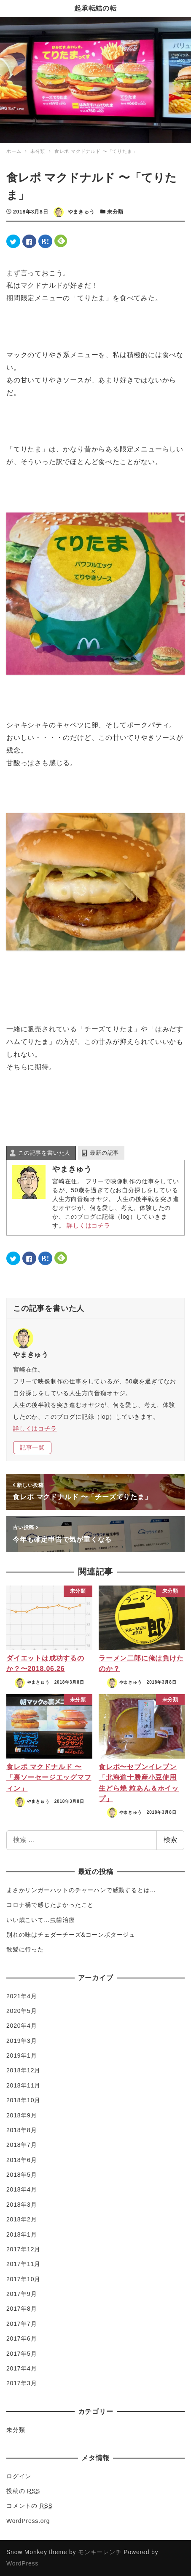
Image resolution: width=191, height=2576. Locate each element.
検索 (170, 1839)
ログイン (18, 2476)
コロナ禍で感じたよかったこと (50, 1904)
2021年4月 (21, 1996)
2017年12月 (23, 2249)
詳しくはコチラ (88, 1225)
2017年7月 (21, 2323)
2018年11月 (23, 2085)
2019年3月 (21, 2040)
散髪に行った (25, 1949)
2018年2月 (21, 2219)
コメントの (29, 2505)
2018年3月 (21, 2204)
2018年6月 (21, 2160)
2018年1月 (21, 2234)
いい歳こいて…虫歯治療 (40, 1920)
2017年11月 (23, 2264)
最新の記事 (104, 1153)
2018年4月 (21, 2189)
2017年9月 (21, 2293)
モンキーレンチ (100, 2552)
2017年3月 (21, 2383)
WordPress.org (28, 2520)
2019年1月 (21, 2055)
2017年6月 (21, 2338)
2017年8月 (21, 2308)
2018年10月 (23, 2100)
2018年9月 (21, 2115)
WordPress (22, 2563)
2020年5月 (21, 2010)
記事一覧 (32, 1447)
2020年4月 (21, 2025)
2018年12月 (23, 2070)
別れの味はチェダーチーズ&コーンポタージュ (70, 1934)
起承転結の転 (95, 8)
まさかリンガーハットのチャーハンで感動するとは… (81, 1890)
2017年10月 (23, 2279)
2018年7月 (21, 2144)
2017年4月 (21, 2368)
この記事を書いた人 (44, 1153)
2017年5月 (21, 2353)
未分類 (115, 212)
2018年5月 (21, 2174)
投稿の (23, 2491)
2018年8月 (21, 2130)
